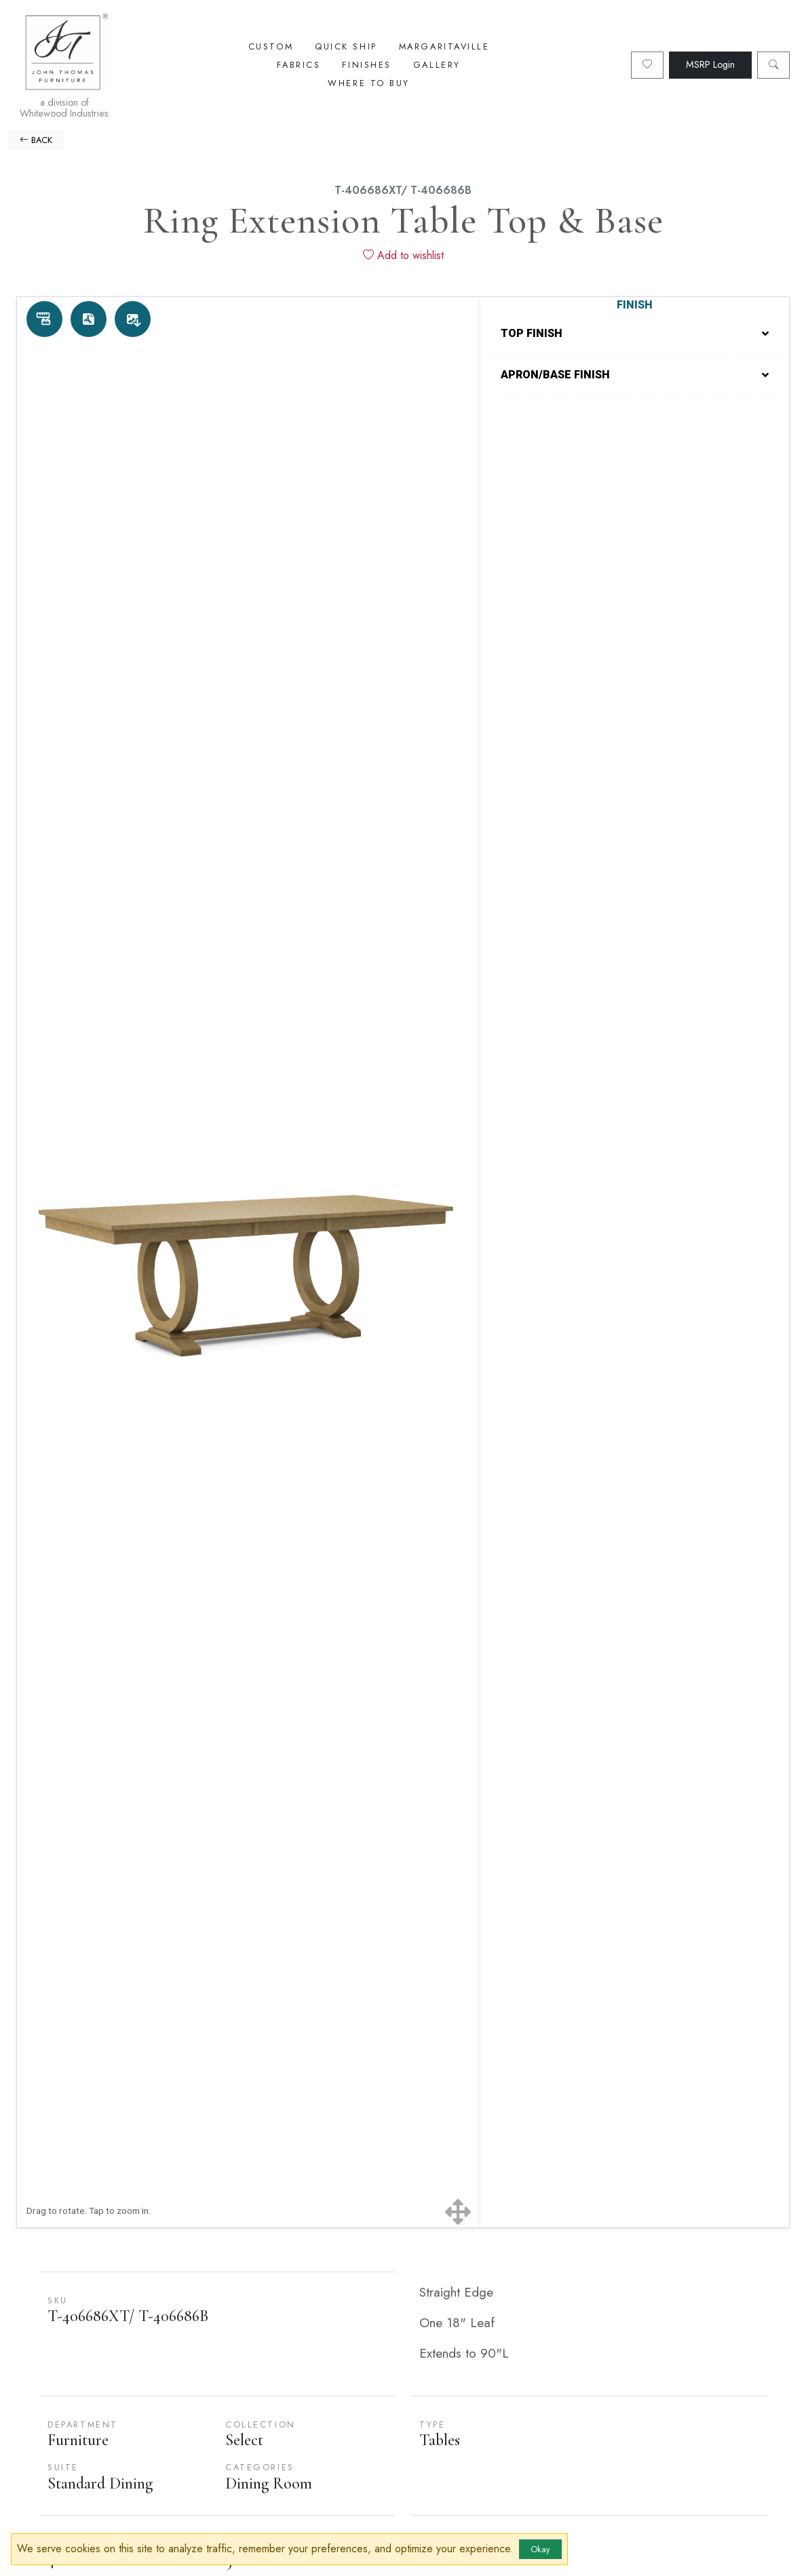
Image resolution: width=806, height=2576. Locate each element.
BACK (36, 140)
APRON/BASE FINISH (635, 375)
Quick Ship (346, 46)
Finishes (366, 64)
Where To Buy (369, 83)
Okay (540, 2549)
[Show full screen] (458, 2211)
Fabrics (298, 64)
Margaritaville (444, 46)
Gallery (437, 64)
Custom (270, 46)
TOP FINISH (635, 333)
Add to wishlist (403, 255)
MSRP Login (710, 64)
